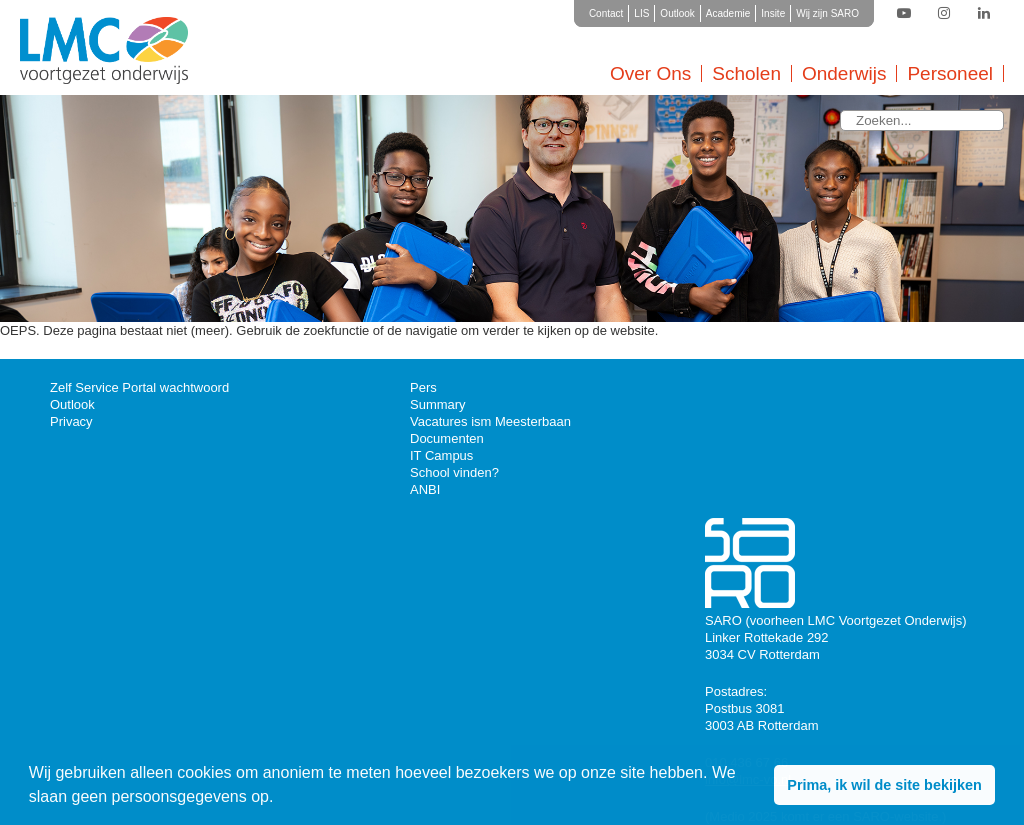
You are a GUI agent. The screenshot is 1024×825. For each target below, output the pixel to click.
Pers (423, 387)
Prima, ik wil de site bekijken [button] (884, 785)
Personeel (950, 73)
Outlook (677, 13)
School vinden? (454, 472)
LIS (641, 13)
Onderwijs (844, 73)
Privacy (71, 421)
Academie (728, 13)
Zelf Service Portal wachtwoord (139, 387)
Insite (773, 13)
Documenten (447, 438)
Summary (438, 404)
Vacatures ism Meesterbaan (490, 421)
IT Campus (441, 455)
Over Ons (650, 73)
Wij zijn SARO (827, 13)
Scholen (746, 73)
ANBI (425, 489)
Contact (606, 13)
